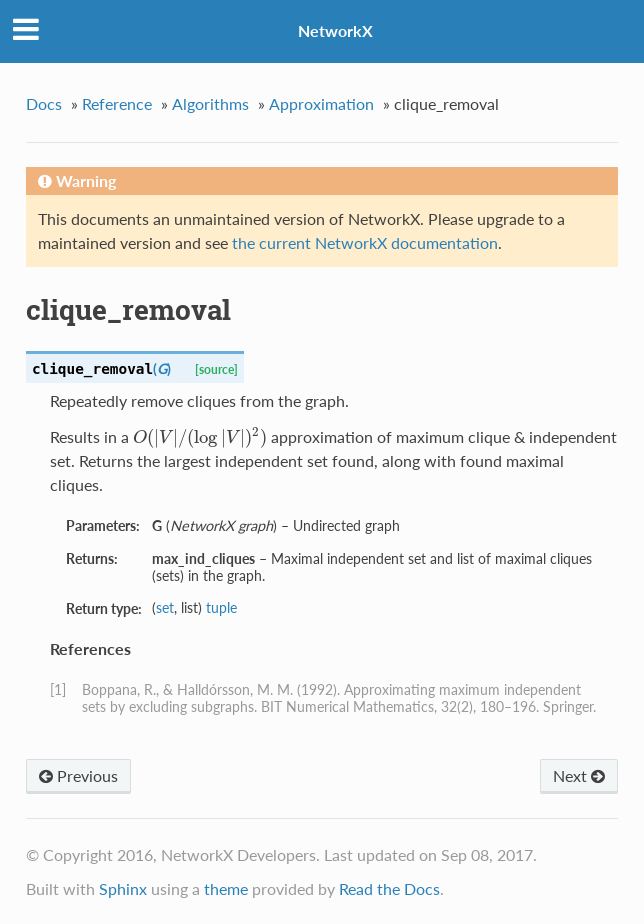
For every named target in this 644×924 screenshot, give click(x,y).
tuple (221, 607)
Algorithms (210, 103)
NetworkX (335, 30)
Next (579, 775)
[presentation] (200, 436)
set (165, 607)
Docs (44, 103)
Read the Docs (389, 888)
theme (226, 888)
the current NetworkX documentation (365, 242)
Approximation (321, 103)
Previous (78, 775)
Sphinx (123, 888)
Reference (117, 103)
